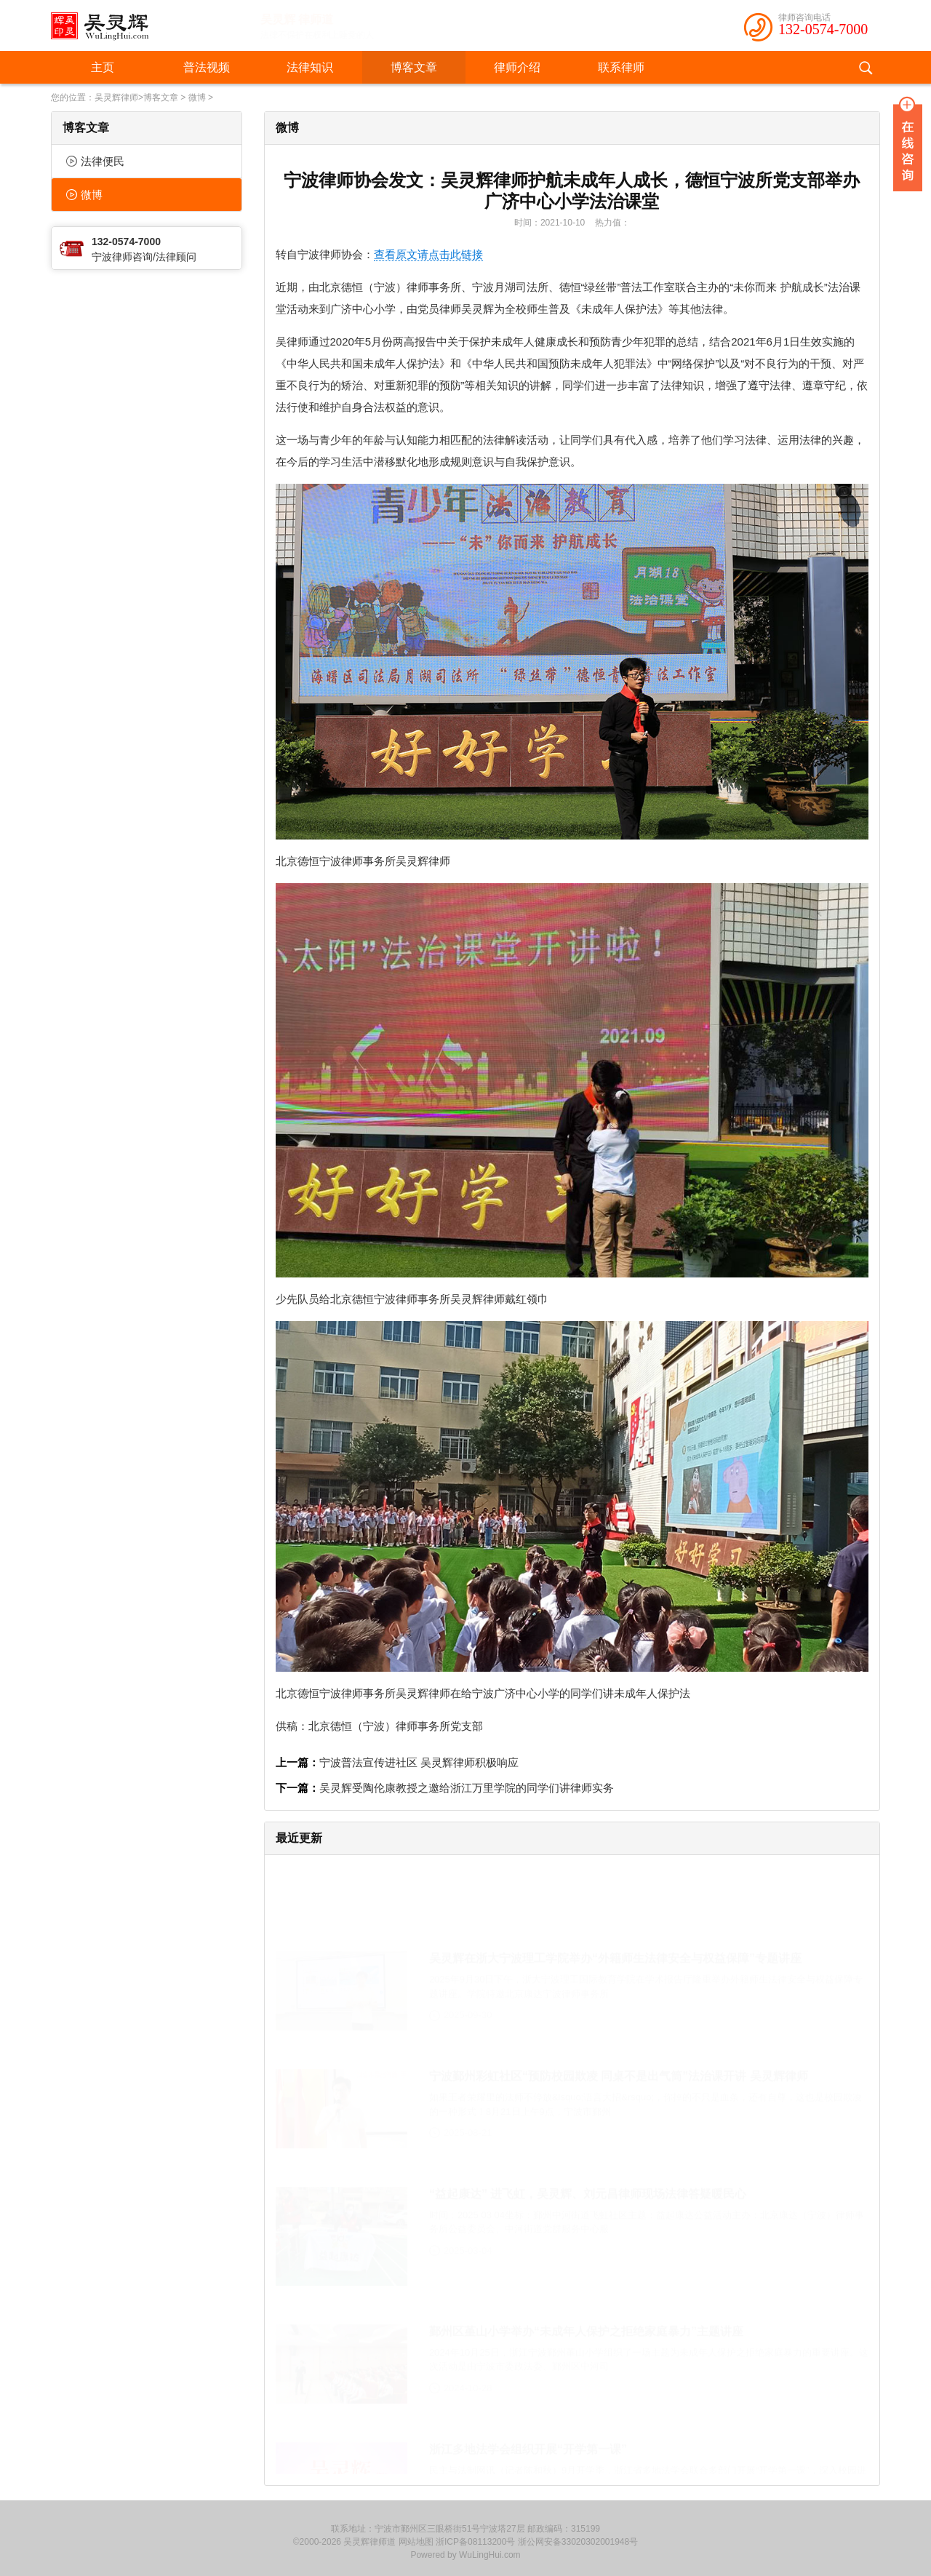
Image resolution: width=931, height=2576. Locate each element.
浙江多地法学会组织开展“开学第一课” (528, 2378)
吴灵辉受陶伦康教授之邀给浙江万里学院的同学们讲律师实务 (466, 1788)
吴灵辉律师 (116, 97)
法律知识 (310, 67)
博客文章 (414, 67)
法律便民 (95, 161)
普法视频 (206, 67)
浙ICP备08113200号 (475, 2542)
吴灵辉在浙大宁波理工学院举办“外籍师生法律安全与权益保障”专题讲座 (615, 1887)
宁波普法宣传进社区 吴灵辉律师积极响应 (419, 1762)
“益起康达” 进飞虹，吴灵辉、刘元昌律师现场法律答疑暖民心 (587, 2123)
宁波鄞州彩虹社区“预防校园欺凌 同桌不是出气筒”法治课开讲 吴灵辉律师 (618, 2005)
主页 (102, 67)
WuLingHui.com (489, 2555)
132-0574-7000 (823, 29)
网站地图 (416, 2542)
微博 (197, 97)
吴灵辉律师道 (369, 2542)
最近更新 (299, 1838)
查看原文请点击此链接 (428, 254)
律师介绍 (517, 67)
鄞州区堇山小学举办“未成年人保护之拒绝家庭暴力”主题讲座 (586, 2260)
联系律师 (621, 67)
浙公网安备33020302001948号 (578, 2542)
